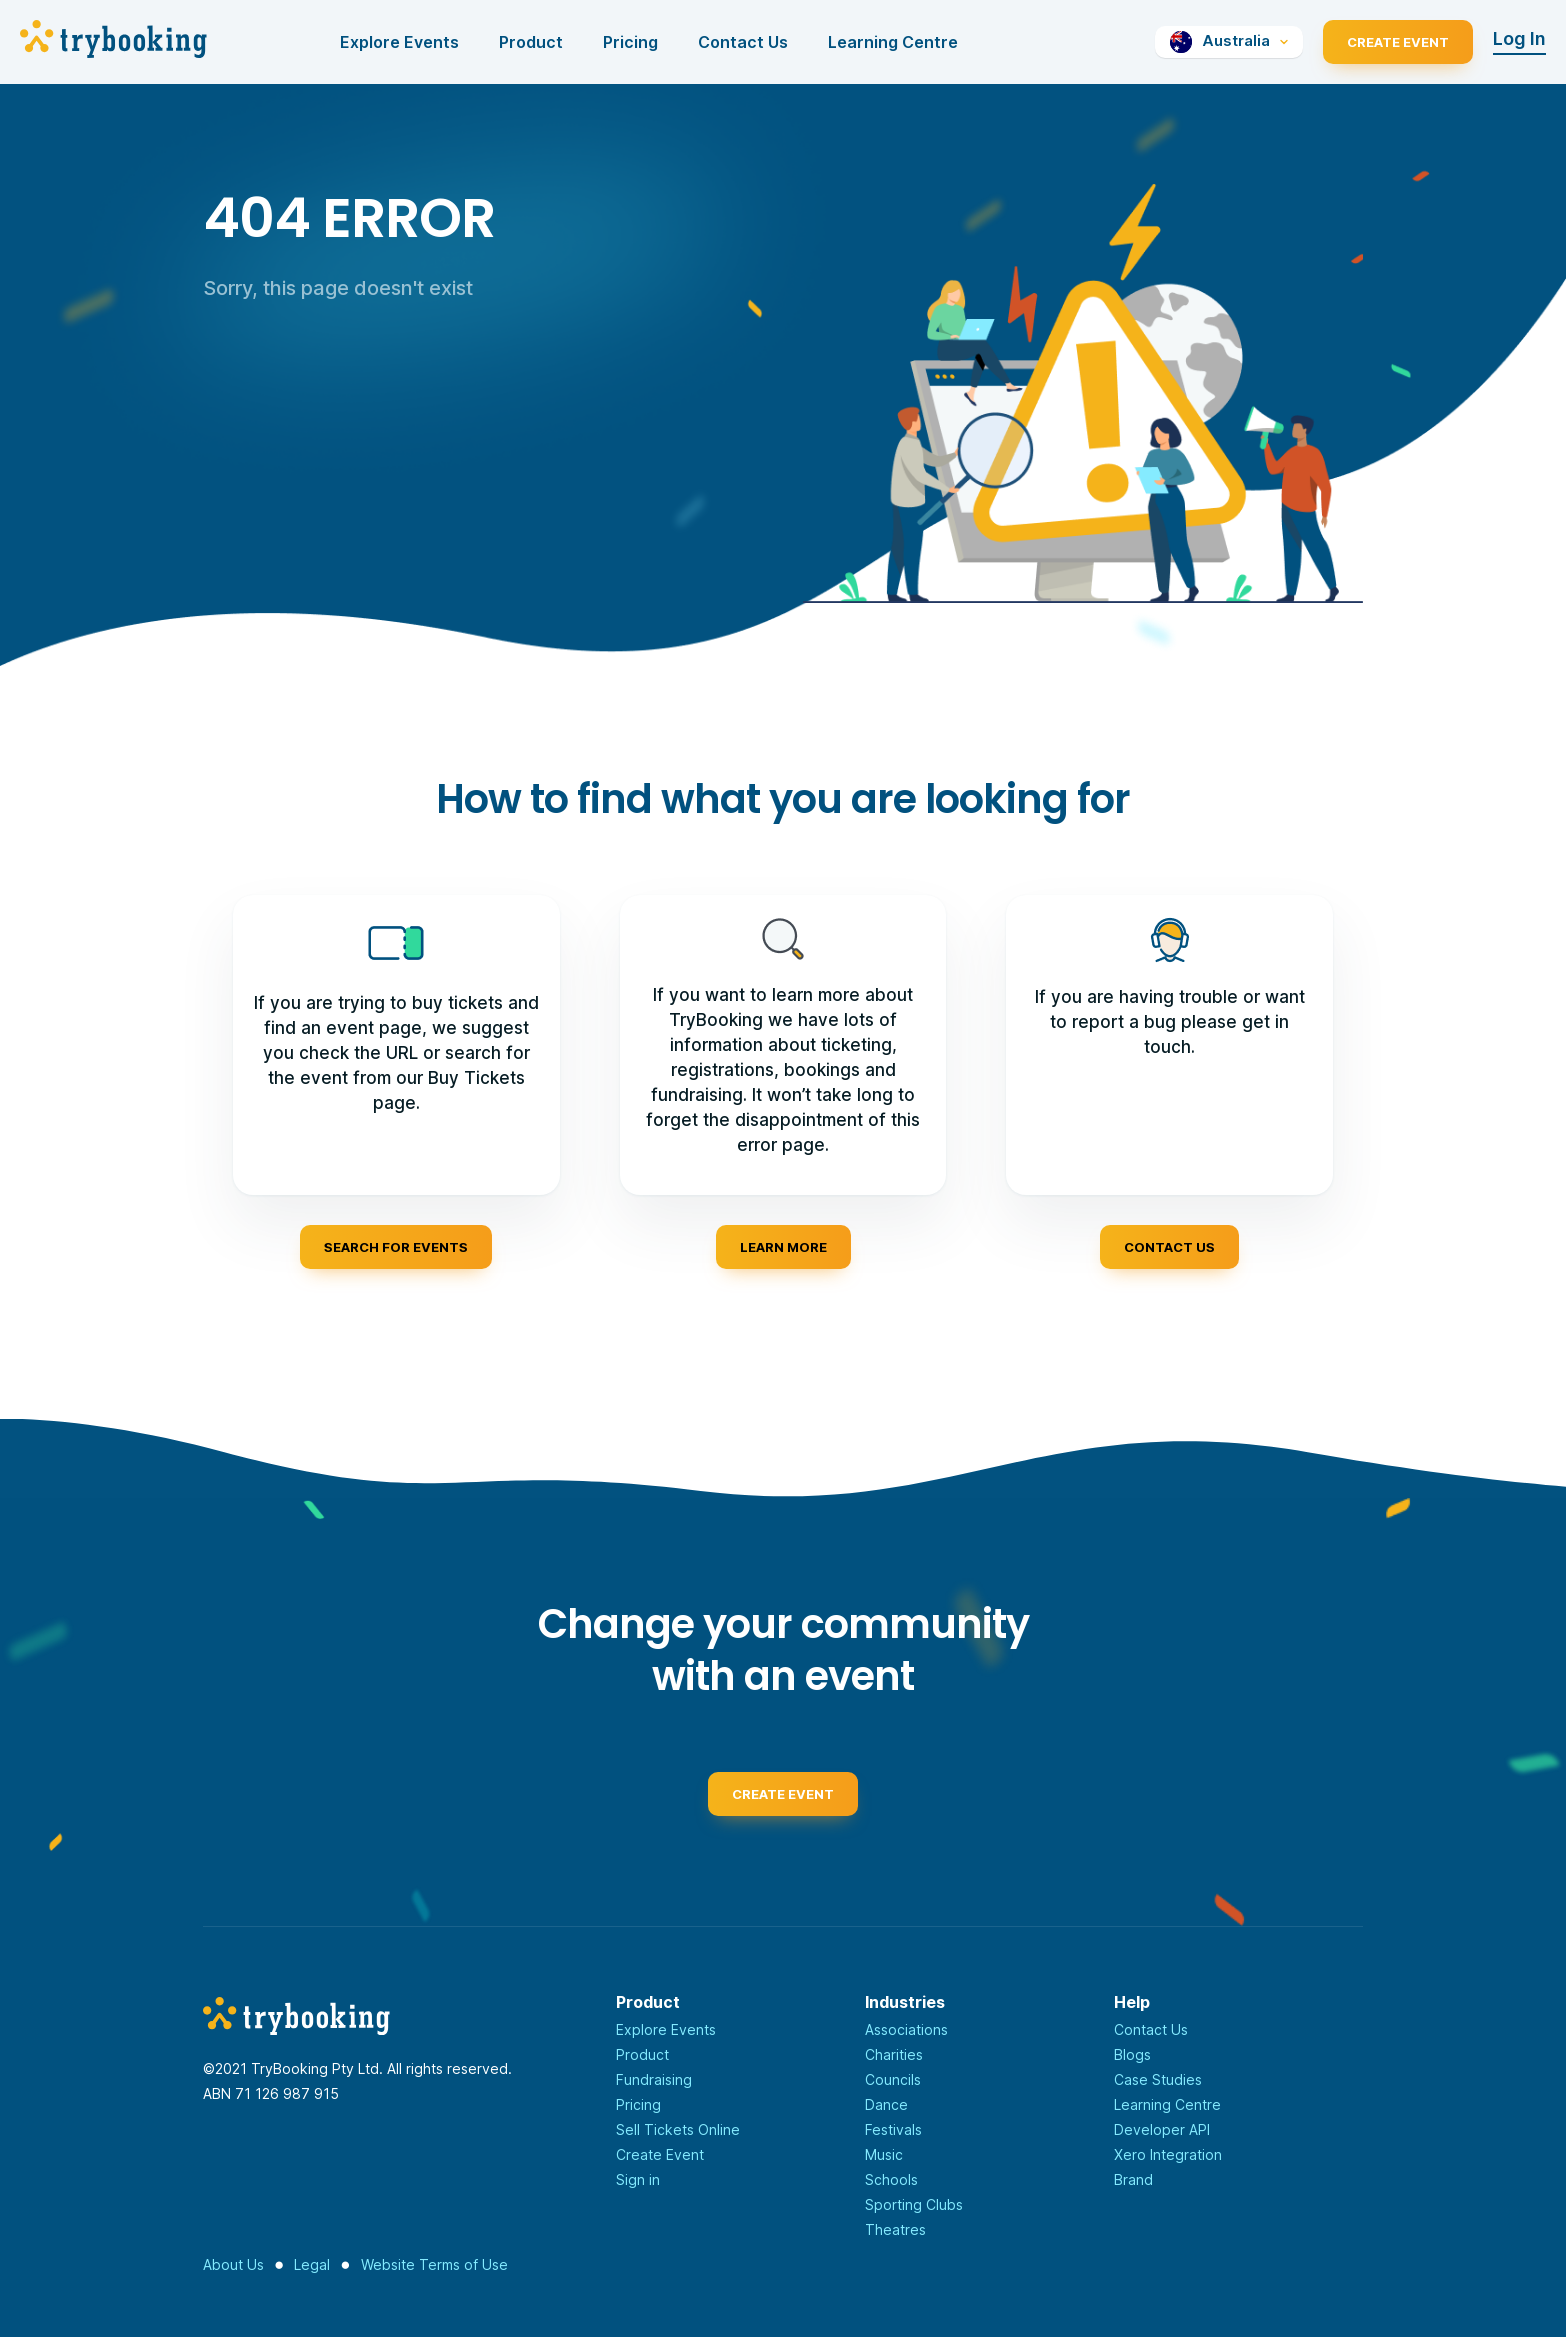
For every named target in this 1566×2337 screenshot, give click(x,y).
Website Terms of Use (434, 2264)
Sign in (638, 2179)
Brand (1133, 2179)
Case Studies (1158, 2079)
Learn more (783, 1247)
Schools (891, 2179)
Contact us (1169, 1247)
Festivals (893, 2129)
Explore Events (399, 42)
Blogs (1132, 2054)
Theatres (895, 2229)
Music (884, 2154)
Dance (886, 2104)
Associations (906, 2029)
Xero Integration (1168, 2154)
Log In (1519, 39)
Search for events (396, 1247)
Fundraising (654, 2079)
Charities (894, 2054)
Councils (893, 2079)
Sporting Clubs (914, 2204)
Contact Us (743, 42)
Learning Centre (893, 42)
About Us (233, 2264)
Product (531, 42)
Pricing (630, 42)
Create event (783, 1801)
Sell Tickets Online (678, 2129)
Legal (312, 2264)
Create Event (1398, 42)
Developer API (1162, 2129)
